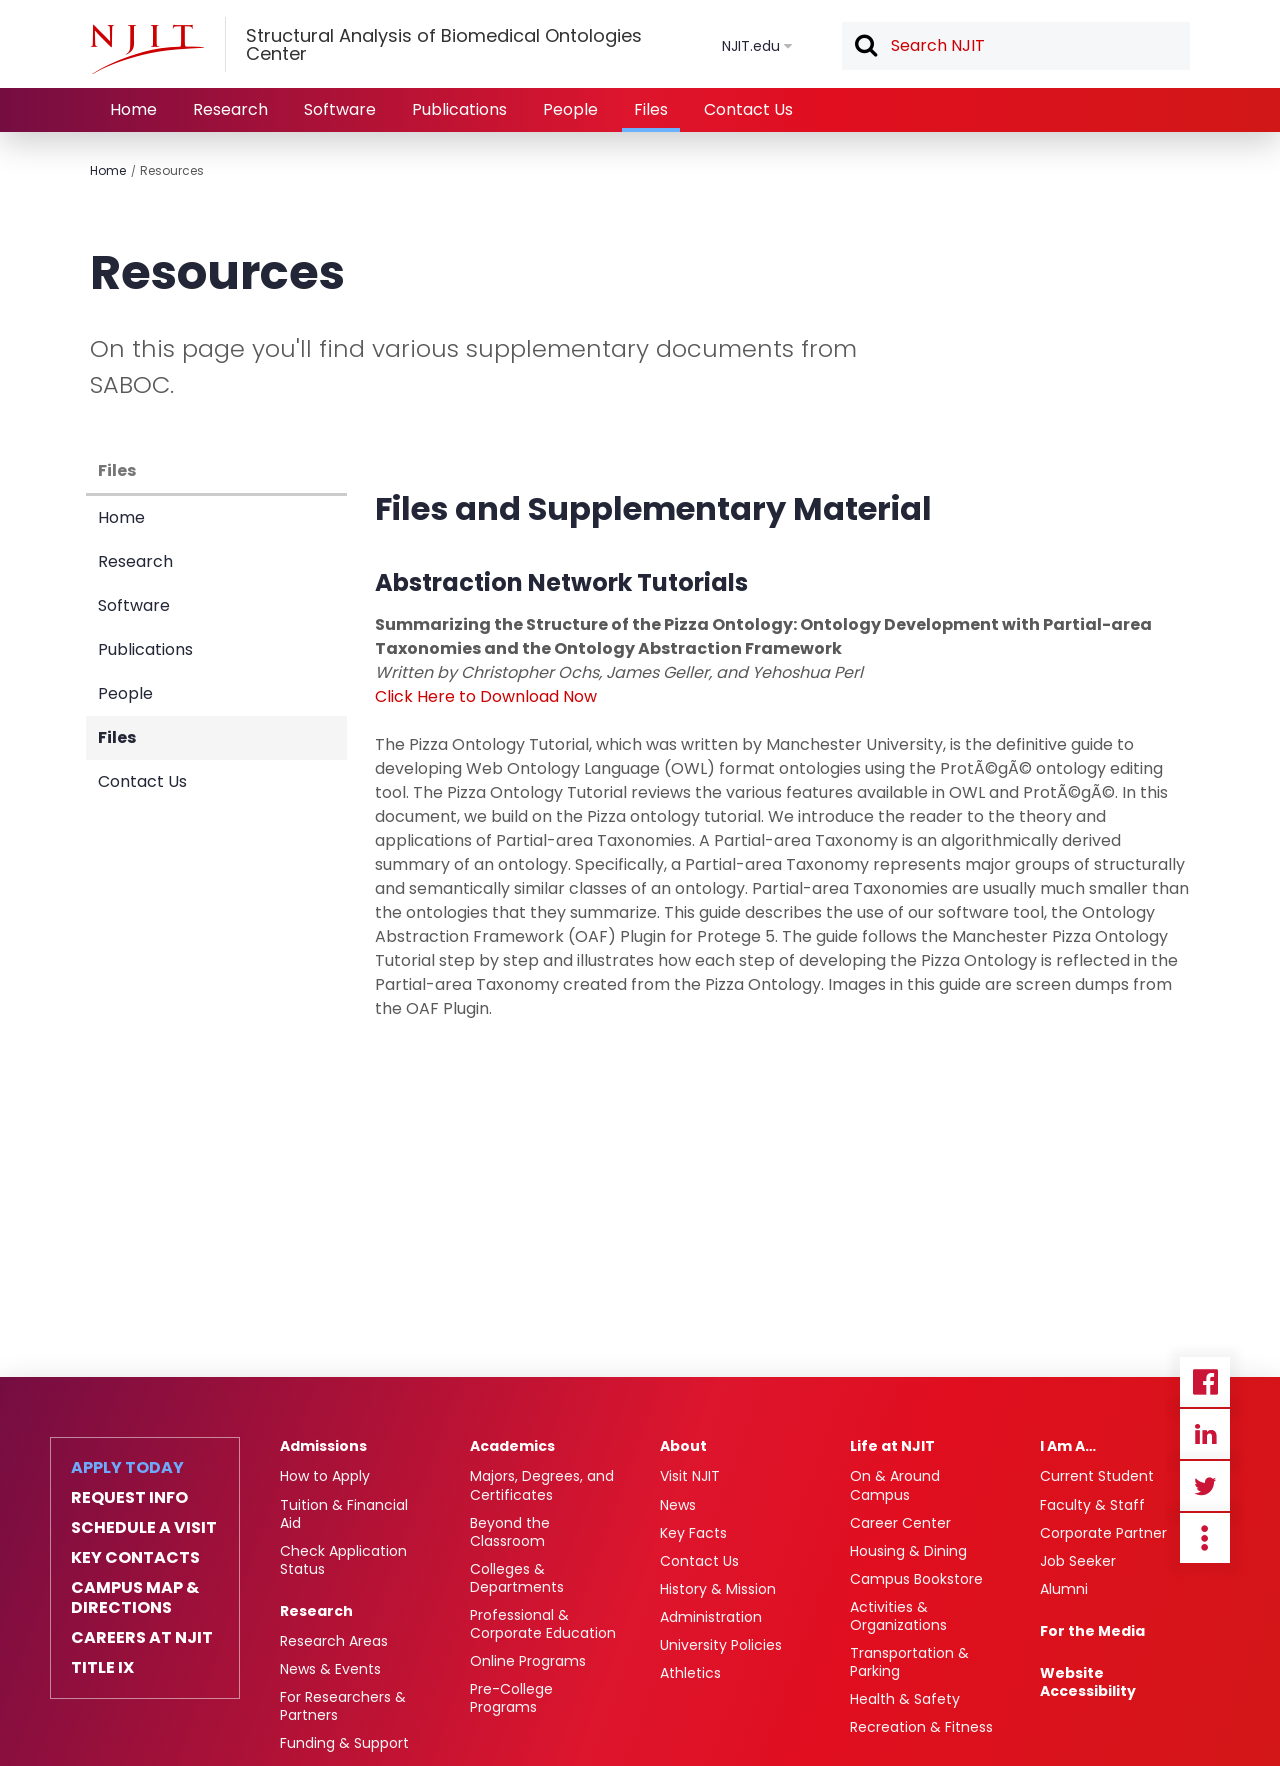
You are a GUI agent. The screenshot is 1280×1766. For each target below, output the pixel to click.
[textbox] (1016, 46)
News (678, 1505)
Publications (459, 109)
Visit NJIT (690, 1476)
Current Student (1097, 1476)
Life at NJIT (892, 1446)
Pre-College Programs (511, 1698)
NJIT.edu (751, 46)
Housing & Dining (908, 1551)
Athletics (690, 1673)
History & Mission (718, 1589)
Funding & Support (344, 1743)
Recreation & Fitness (921, 1727)
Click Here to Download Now (486, 696)
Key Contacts (135, 1558)
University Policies (721, 1645)
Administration (711, 1617)
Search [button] (865, 47)
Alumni (1064, 1589)
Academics (512, 1446)
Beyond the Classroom (510, 1532)
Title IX (102, 1668)
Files (651, 109)
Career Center (900, 1523)
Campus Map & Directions (135, 1598)
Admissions (323, 1446)
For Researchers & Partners (343, 1706)
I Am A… (1068, 1446)
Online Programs (528, 1661)
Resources (172, 170)
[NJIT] (147, 49)
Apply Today (127, 1468)
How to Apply (325, 1476)
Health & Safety (905, 1699)
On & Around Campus (895, 1485)
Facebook (1205, 1382)
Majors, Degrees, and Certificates (542, 1485)
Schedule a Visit (144, 1528)
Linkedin (1205, 1434)
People (570, 109)
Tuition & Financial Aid (344, 1514)
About (683, 1446)
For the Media (1092, 1631)
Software (340, 109)
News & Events (330, 1669)
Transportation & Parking (909, 1662)
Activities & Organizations (898, 1616)
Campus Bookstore (916, 1579)
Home (133, 109)
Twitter (1205, 1486)
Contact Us (748, 109)
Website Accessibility (1088, 1682)
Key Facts (693, 1533)
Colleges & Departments (517, 1578)
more (1205, 1538)
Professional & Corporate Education (543, 1624)
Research (230, 109)
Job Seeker (1078, 1561)
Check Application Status (343, 1560)
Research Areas (334, 1641)
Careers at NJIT (142, 1638)
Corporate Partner (1103, 1533)
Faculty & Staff (1092, 1505)
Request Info (129, 1498)
